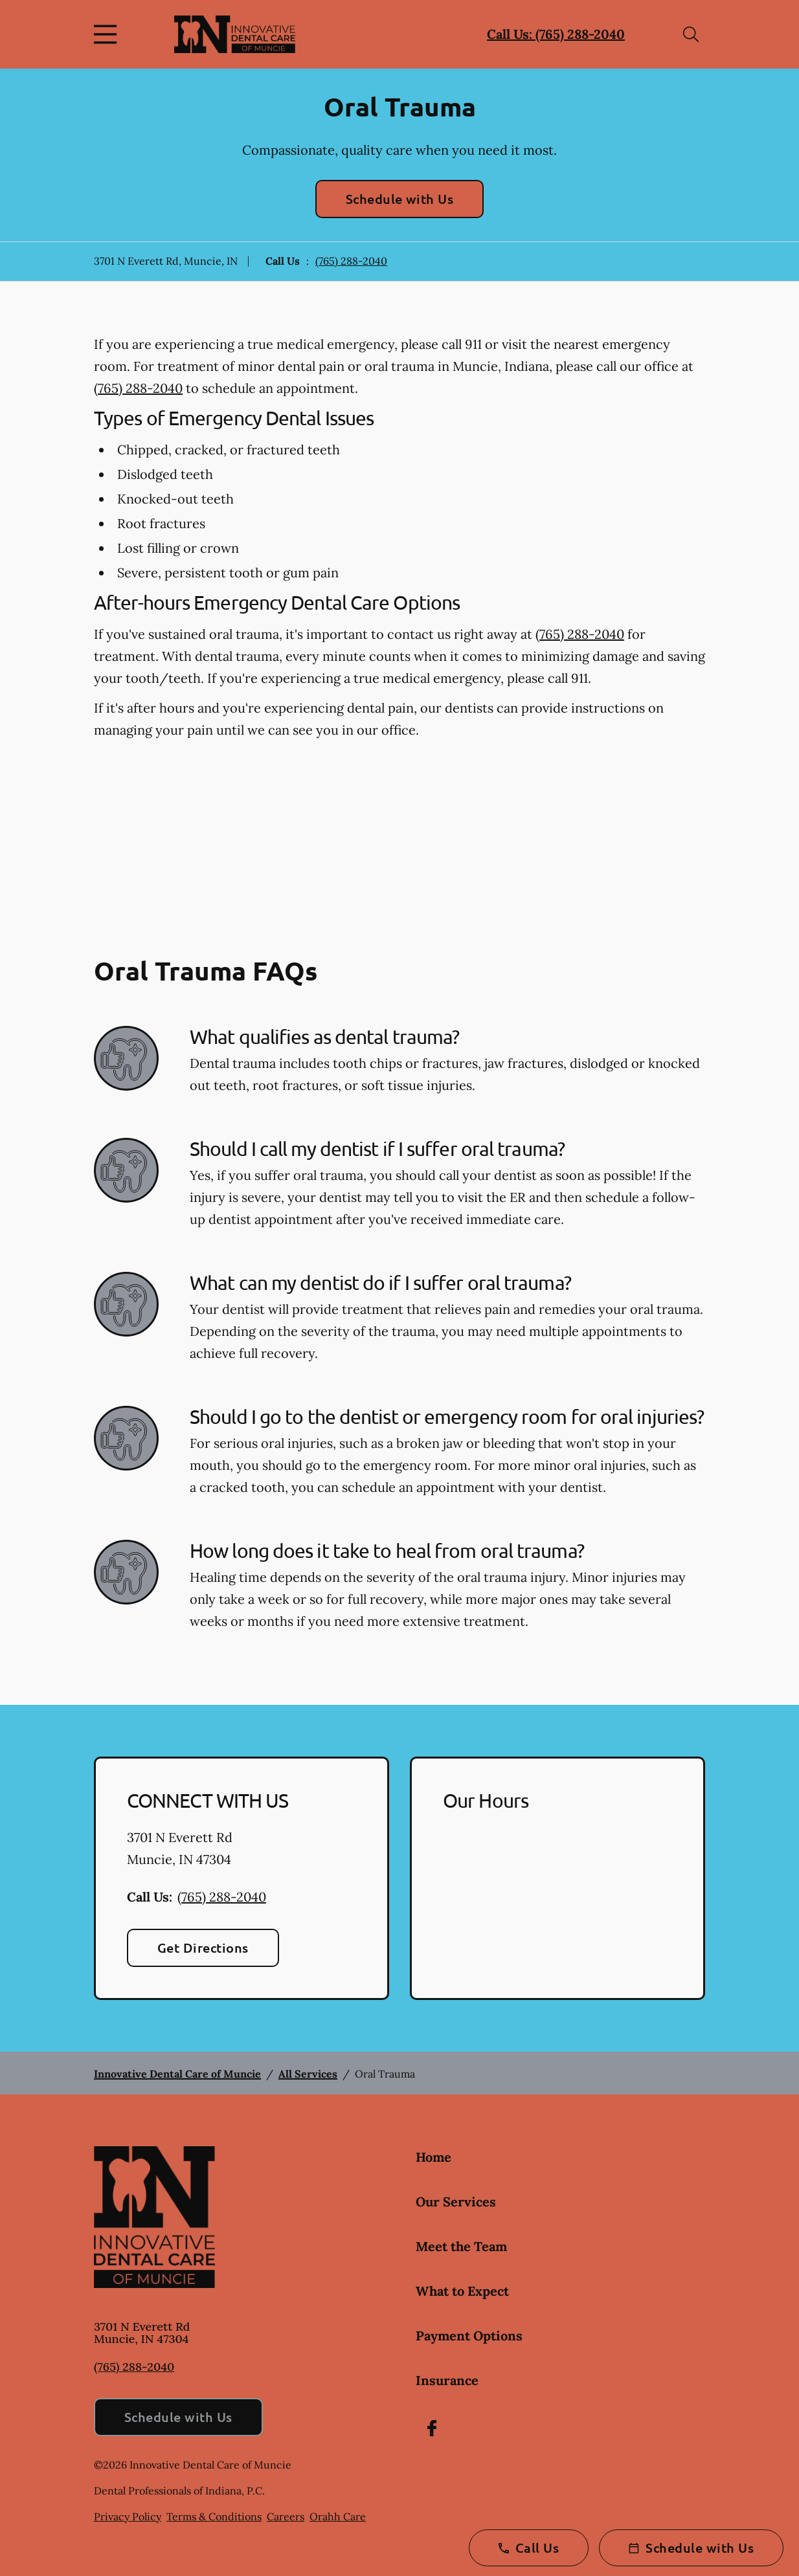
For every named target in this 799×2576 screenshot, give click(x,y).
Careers (285, 2516)
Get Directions (203, 1947)
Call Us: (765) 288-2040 (556, 34)
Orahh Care (337, 2516)
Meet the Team (461, 2246)
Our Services (456, 2201)
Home (433, 2157)
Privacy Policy (127, 2516)
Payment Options (469, 2335)
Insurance (447, 2380)
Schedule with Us (400, 198)
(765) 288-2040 (351, 260)
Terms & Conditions (214, 2516)
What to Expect (462, 2291)
